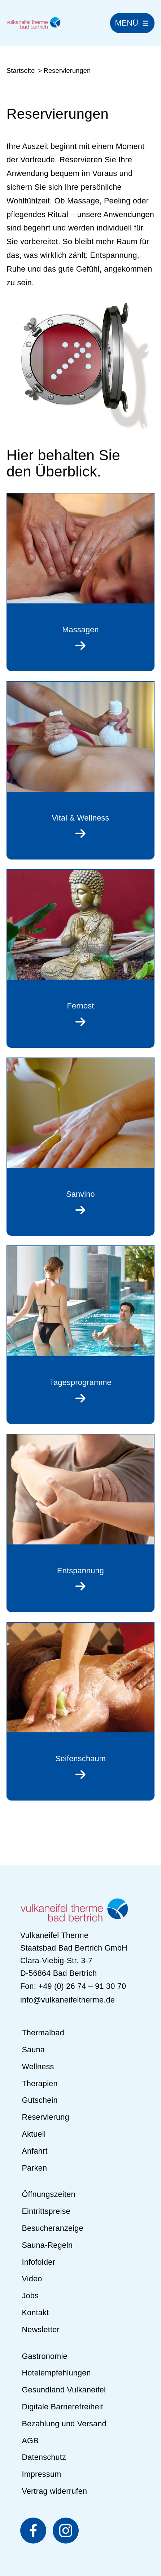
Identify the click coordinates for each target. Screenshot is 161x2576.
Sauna (33, 2049)
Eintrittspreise (46, 2211)
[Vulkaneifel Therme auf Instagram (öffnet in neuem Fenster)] (66, 2531)
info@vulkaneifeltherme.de (67, 1999)
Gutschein (39, 2100)
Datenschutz (44, 2457)
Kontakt (35, 2312)
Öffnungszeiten (48, 2194)
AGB (30, 2440)
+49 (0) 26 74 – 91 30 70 (82, 1986)
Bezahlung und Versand (64, 2423)
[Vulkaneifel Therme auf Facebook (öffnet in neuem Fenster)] (33, 2531)
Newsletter (40, 2329)
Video (32, 2278)
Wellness (38, 2066)
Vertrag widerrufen (54, 2491)
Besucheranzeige (52, 2228)
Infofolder (38, 2262)
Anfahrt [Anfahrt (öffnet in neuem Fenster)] (34, 2150)
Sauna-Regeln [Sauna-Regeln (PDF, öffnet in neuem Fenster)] (47, 2245)
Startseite (20, 70)
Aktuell (34, 2133)
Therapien (39, 2083)
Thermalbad (43, 2032)
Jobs (30, 2295)
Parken (34, 2167)
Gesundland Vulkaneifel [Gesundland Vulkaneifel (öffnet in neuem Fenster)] (64, 2389)
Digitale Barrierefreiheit (62, 2406)
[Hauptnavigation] (132, 23)
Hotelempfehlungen (56, 2373)
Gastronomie (44, 2356)
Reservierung (45, 2117)
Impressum (41, 2474)
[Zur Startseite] (33, 23)
